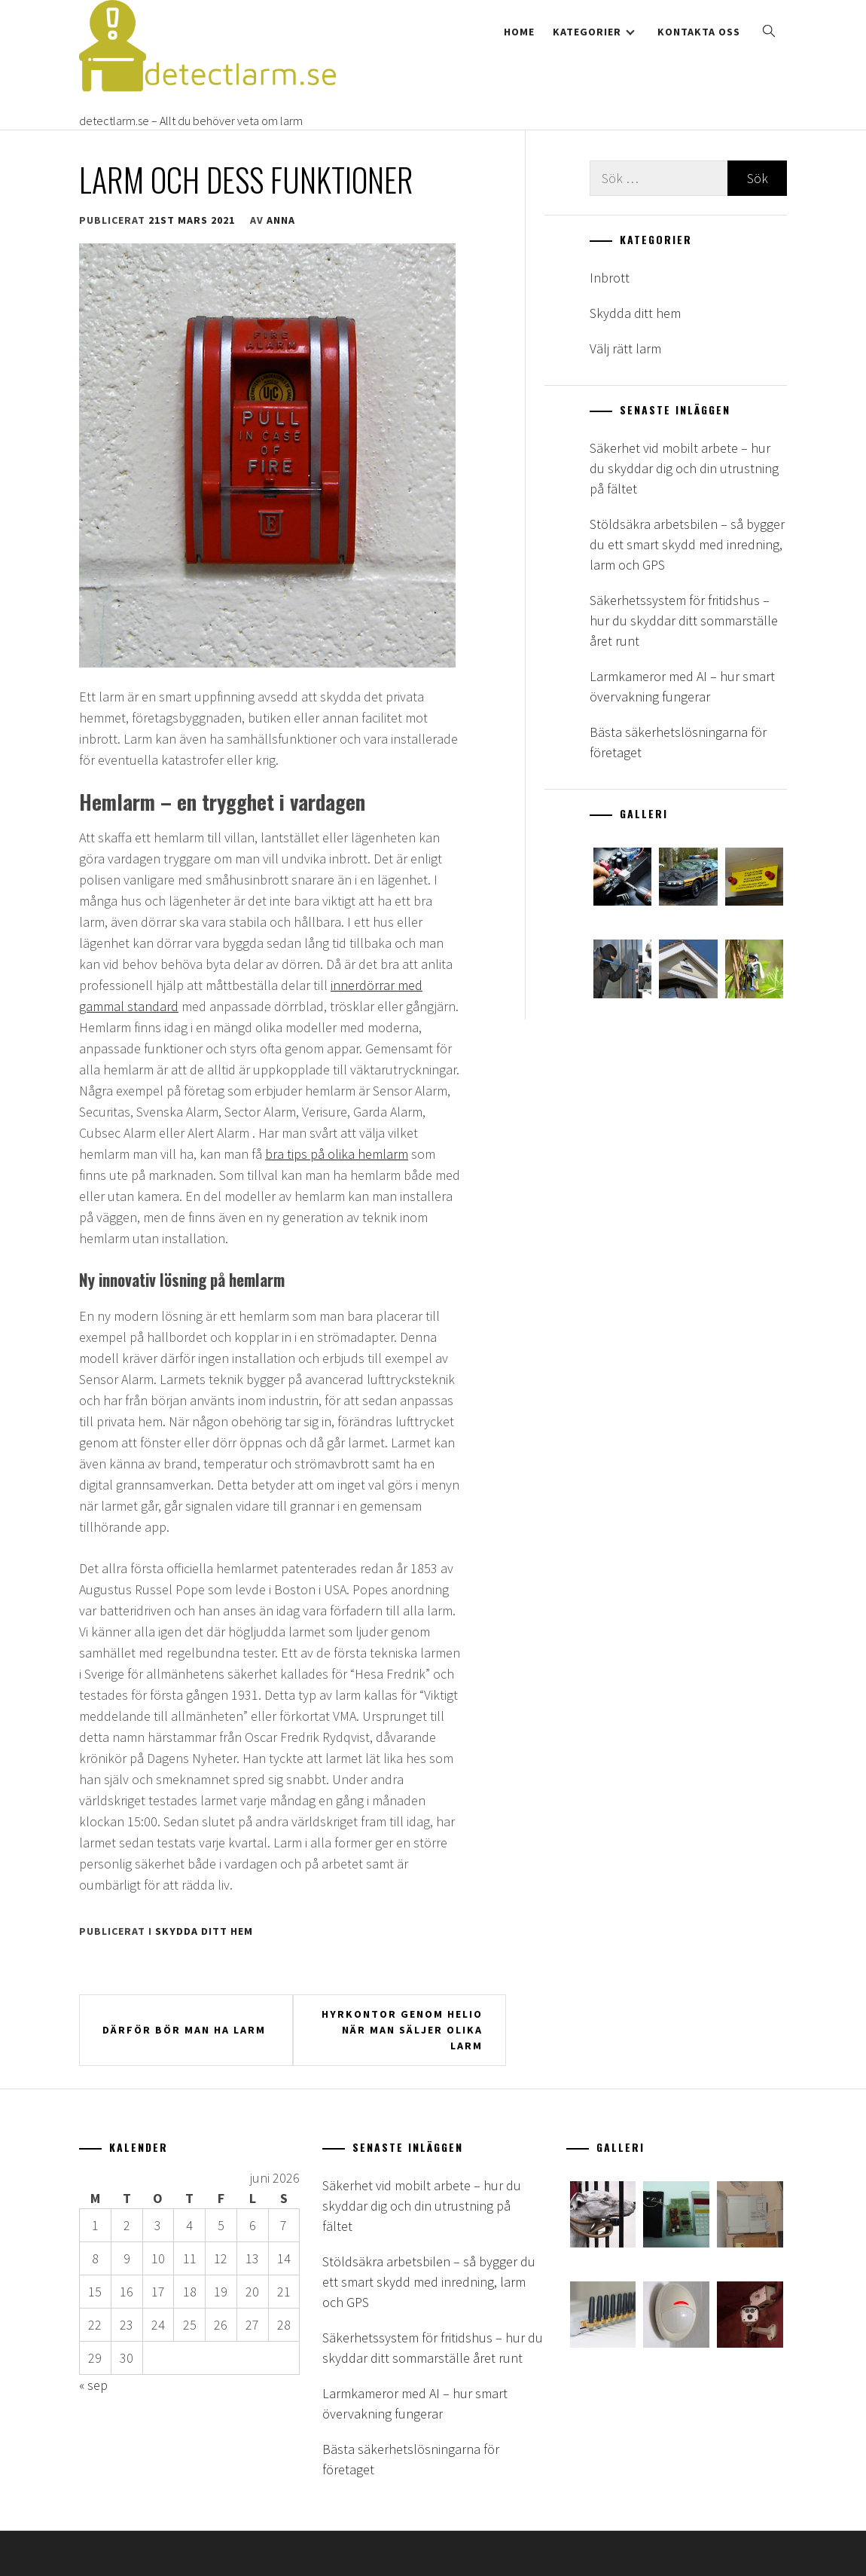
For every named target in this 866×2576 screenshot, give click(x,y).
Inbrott (610, 277)
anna (281, 220)
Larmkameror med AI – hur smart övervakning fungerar (682, 686)
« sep (93, 2385)
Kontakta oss (698, 31)
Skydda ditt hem (204, 1931)
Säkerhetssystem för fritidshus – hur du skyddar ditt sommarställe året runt (684, 620)
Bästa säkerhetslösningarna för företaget (678, 742)
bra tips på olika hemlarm (336, 1154)
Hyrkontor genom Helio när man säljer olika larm (402, 2029)
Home (519, 31)
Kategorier (594, 31)
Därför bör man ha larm (184, 2030)
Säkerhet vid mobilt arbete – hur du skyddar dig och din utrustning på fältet (684, 468)
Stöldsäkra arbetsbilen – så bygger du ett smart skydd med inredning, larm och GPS (687, 544)
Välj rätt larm (625, 348)
